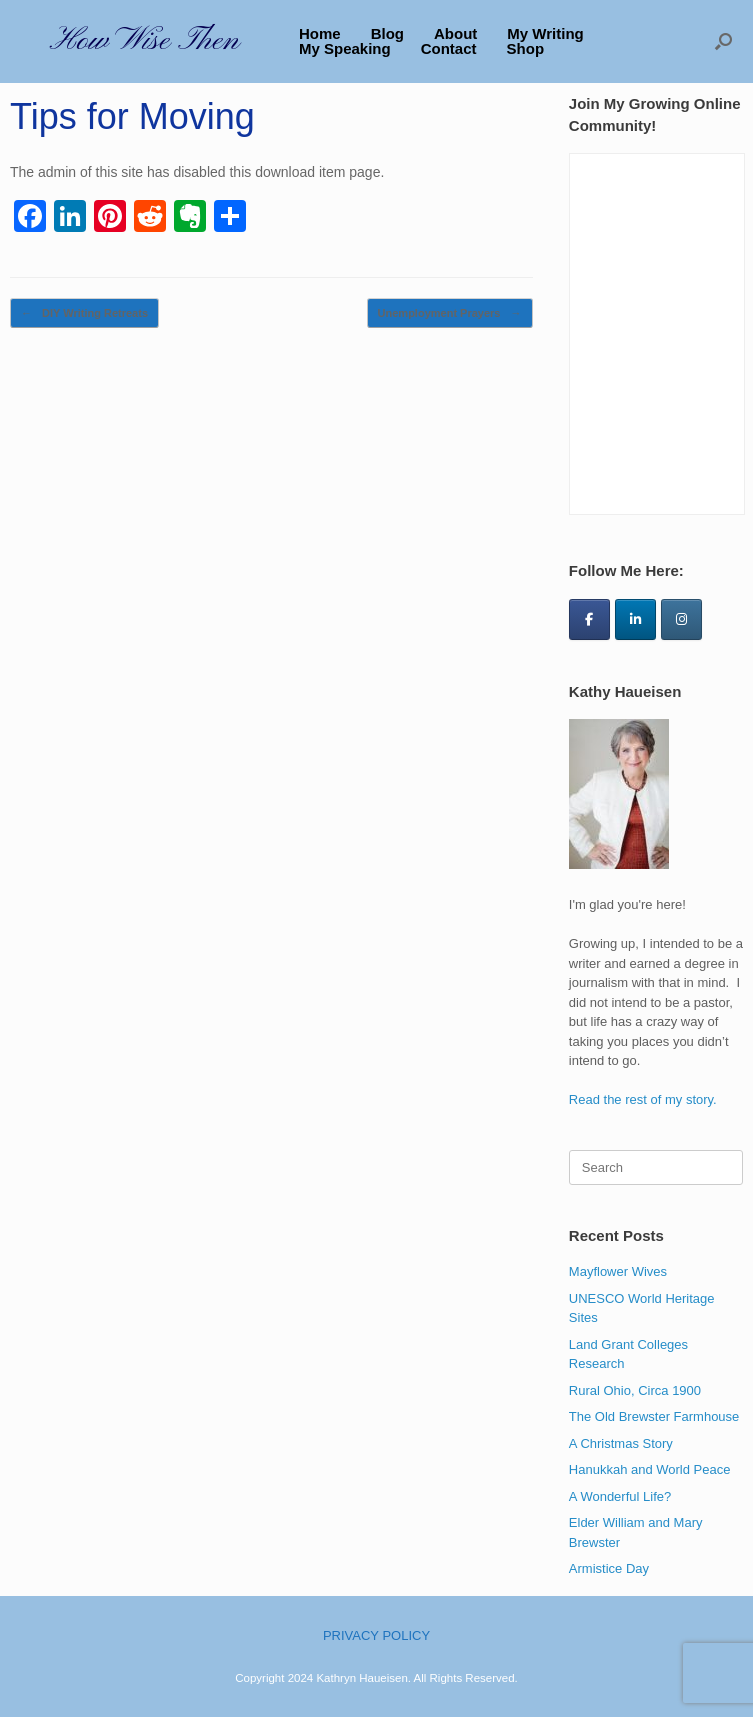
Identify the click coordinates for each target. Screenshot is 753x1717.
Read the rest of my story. (643, 1099)
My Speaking (345, 48)
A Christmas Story (621, 1443)
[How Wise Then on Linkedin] (635, 619)
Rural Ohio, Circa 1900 (635, 1390)
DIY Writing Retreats (84, 313)
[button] (723, 41)
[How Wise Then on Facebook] (589, 619)
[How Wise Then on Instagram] (681, 619)
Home (320, 33)
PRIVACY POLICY (376, 1635)
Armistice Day (609, 1568)
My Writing (545, 33)
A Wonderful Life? (620, 1496)
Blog (387, 33)
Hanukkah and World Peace (650, 1469)
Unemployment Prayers (450, 313)
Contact (449, 48)
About (455, 33)
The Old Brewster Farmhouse (654, 1416)
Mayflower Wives (618, 1271)
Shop (526, 48)
